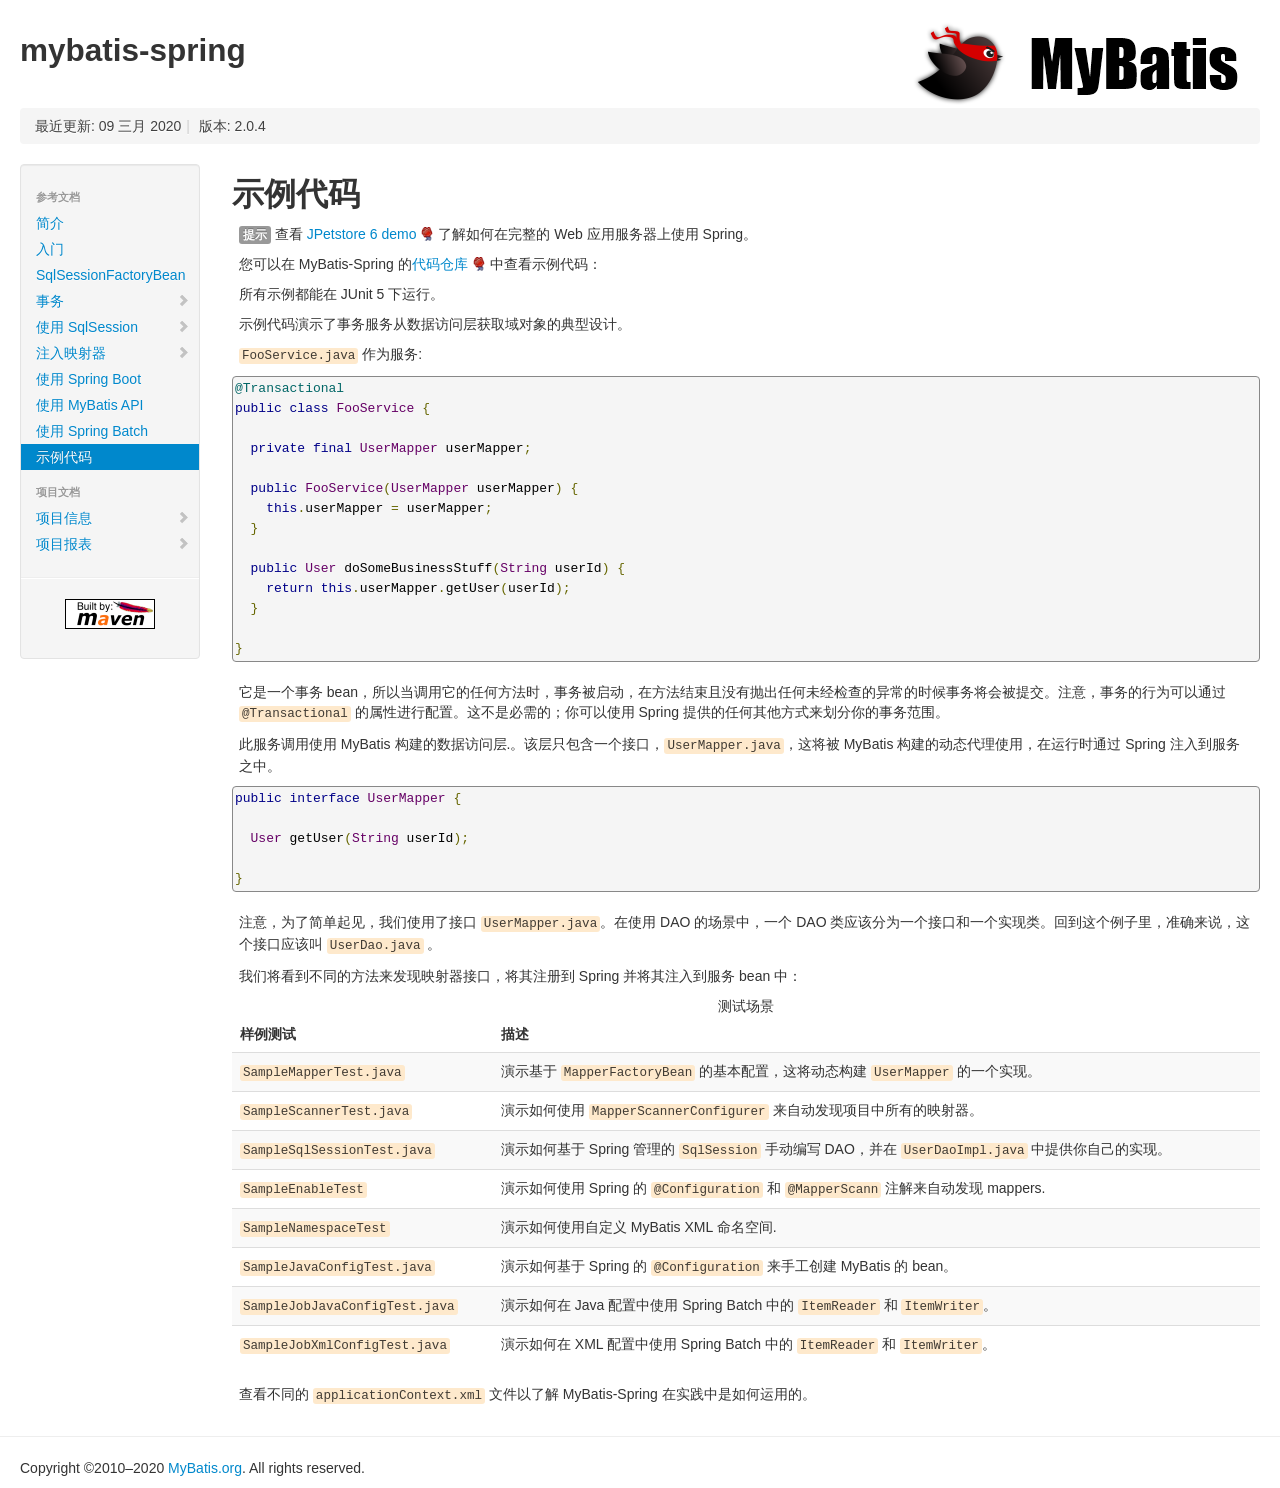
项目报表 (113, 544)
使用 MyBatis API (89, 405)
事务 (113, 301)
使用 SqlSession (113, 327)
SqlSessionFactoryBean (110, 275)
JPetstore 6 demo (362, 234)
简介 (50, 223)
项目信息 (113, 518)
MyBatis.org (205, 1468)
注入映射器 (113, 353)
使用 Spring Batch (92, 431)
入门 (50, 249)
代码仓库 (440, 264)
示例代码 (64, 457)
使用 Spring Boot (88, 379)
